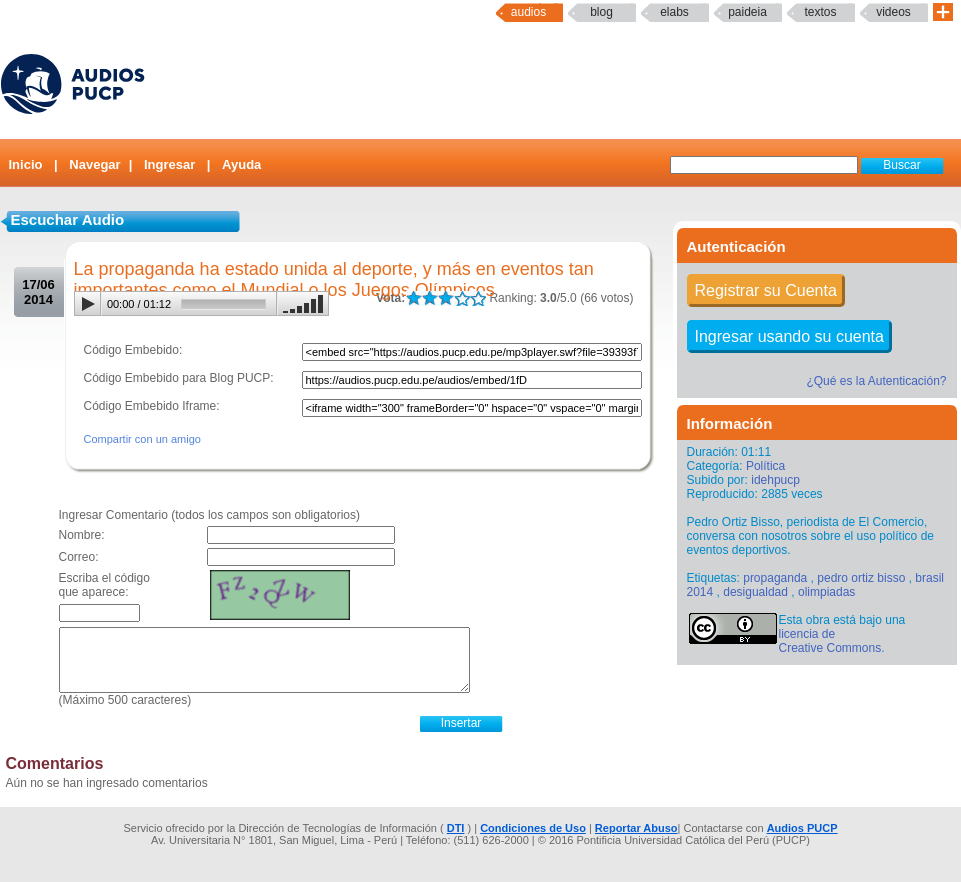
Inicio (26, 164)
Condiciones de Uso (533, 828)
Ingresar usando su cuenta (789, 336)
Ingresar (169, 164)
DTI (456, 828)
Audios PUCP (802, 828)
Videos (893, 12)
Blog (601, 12)
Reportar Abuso (636, 828)
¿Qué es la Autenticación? (876, 381)
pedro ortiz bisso (861, 578)
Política (765, 466)
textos (820, 12)
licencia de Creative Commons (830, 641)
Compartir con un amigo (142, 439)
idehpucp (775, 480)
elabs (674, 12)
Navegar (94, 164)
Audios (528, 12)
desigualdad (755, 592)
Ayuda (241, 164)
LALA (413, 298)
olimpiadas (826, 592)
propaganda (775, 578)
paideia (747, 12)
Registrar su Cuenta (766, 290)
